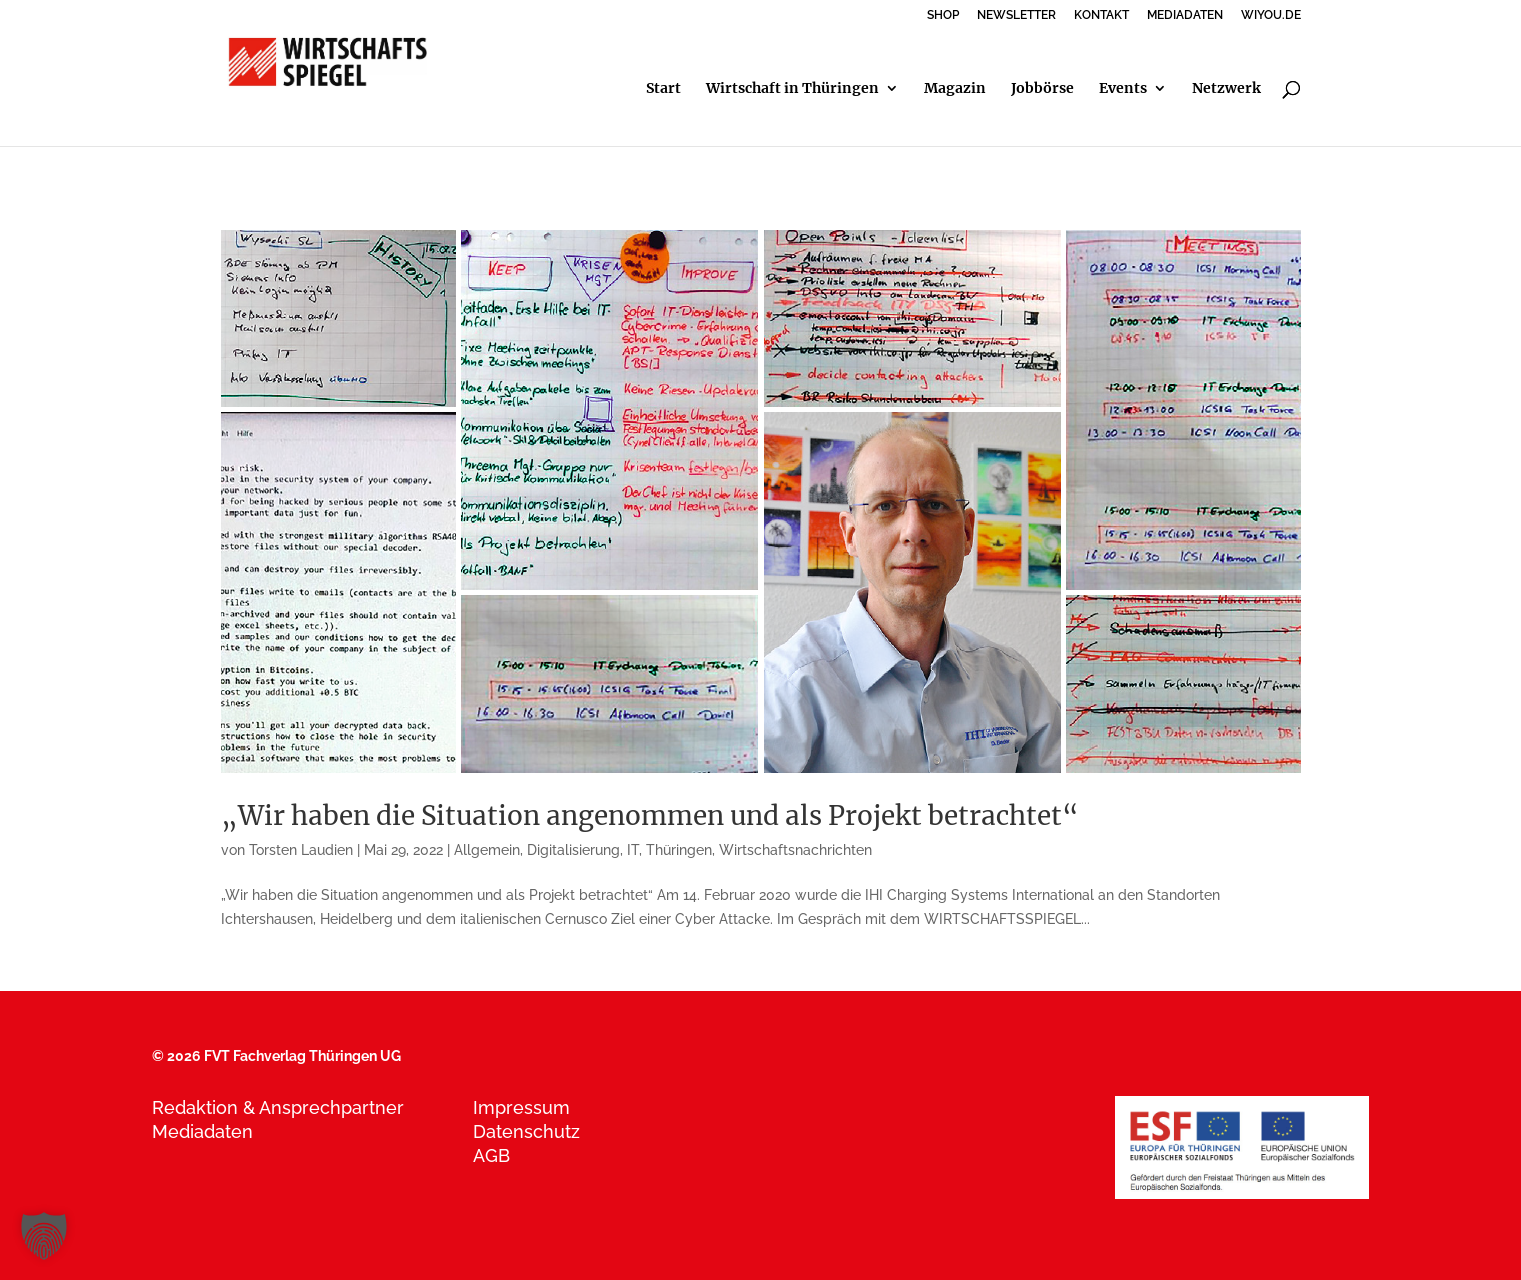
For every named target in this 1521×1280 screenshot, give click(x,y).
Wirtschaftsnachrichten (795, 850)
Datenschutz (526, 1131)
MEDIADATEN (1185, 15)
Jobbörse (1042, 89)
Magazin (955, 89)
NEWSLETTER (1016, 15)
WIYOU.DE (1271, 15)
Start (663, 89)
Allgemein (487, 850)
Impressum (521, 1107)
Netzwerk (1226, 89)
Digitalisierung (573, 850)
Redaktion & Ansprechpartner (278, 1107)
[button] (44, 1236)
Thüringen (679, 850)
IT (633, 850)
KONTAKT (1101, 15)
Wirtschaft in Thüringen (792, 89)
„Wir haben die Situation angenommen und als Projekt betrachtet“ (650, 815)
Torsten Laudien (301, 850)
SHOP (943, 15)
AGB (491, 1155)
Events (1123, 89)
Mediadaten (202, 1131)
